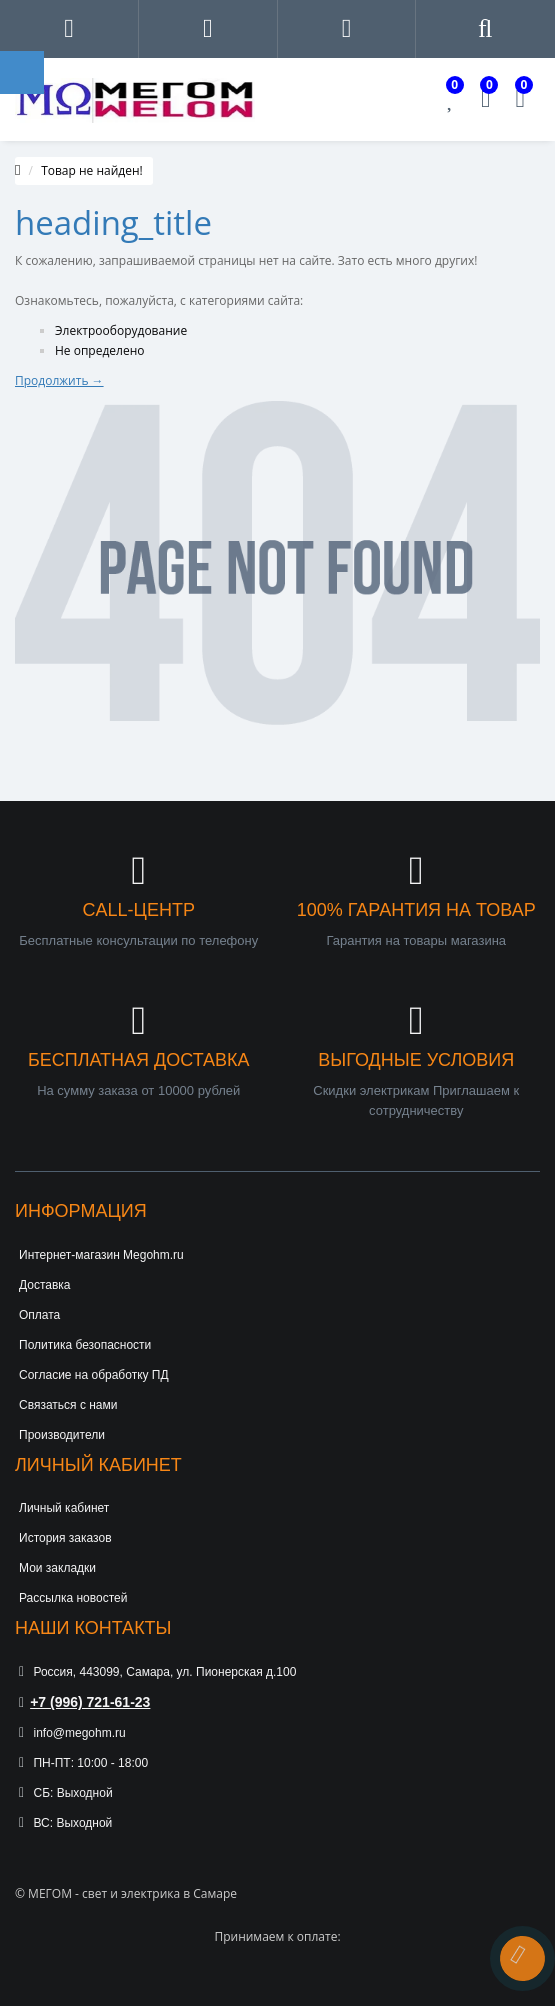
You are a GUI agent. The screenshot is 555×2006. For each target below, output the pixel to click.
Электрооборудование (121, 330)
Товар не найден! (92, 170)
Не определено (100, 350)
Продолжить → (59, 380)
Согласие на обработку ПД (94, 1375)
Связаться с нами (68, 1405)
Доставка (45, 1285)
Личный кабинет (64, 1508)
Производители (62, 1435)
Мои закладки (57, 1568)
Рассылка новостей (73, 1598)
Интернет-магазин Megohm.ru (101, 1255)
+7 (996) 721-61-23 (84, 1702)
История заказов (65, 1538)
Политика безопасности (85, 1345)
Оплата (39, 1315)
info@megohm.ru (72, 1733)
